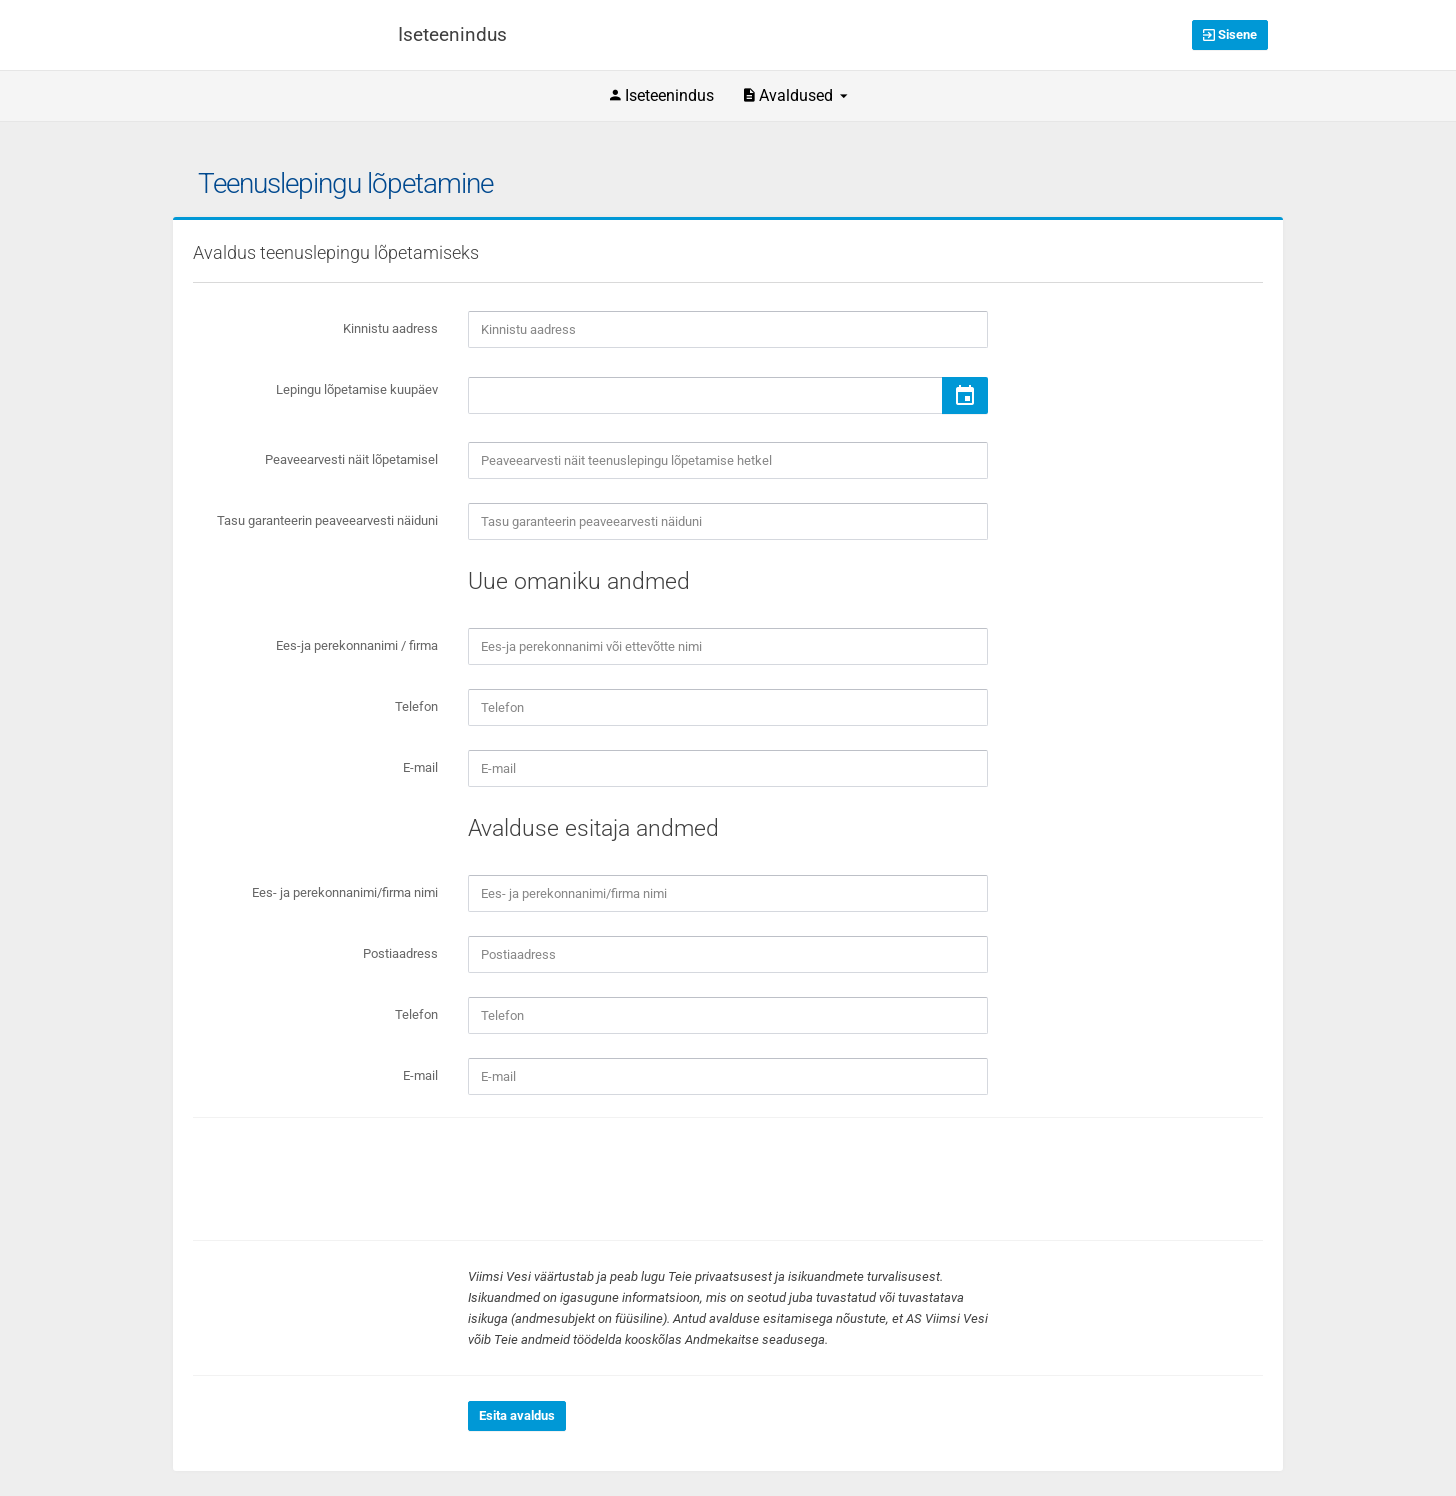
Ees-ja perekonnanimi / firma (357, 645)
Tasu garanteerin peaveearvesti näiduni (327, 520)
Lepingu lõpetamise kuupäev (357, 389)
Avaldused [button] (795, 96)
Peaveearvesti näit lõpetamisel (351, 459)
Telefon (416, 706)
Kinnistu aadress (390, 328)
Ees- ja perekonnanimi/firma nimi (345, 892)
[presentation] (620, 1179)
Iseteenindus (662, 96)
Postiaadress (400, 953)
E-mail (420, 767)
